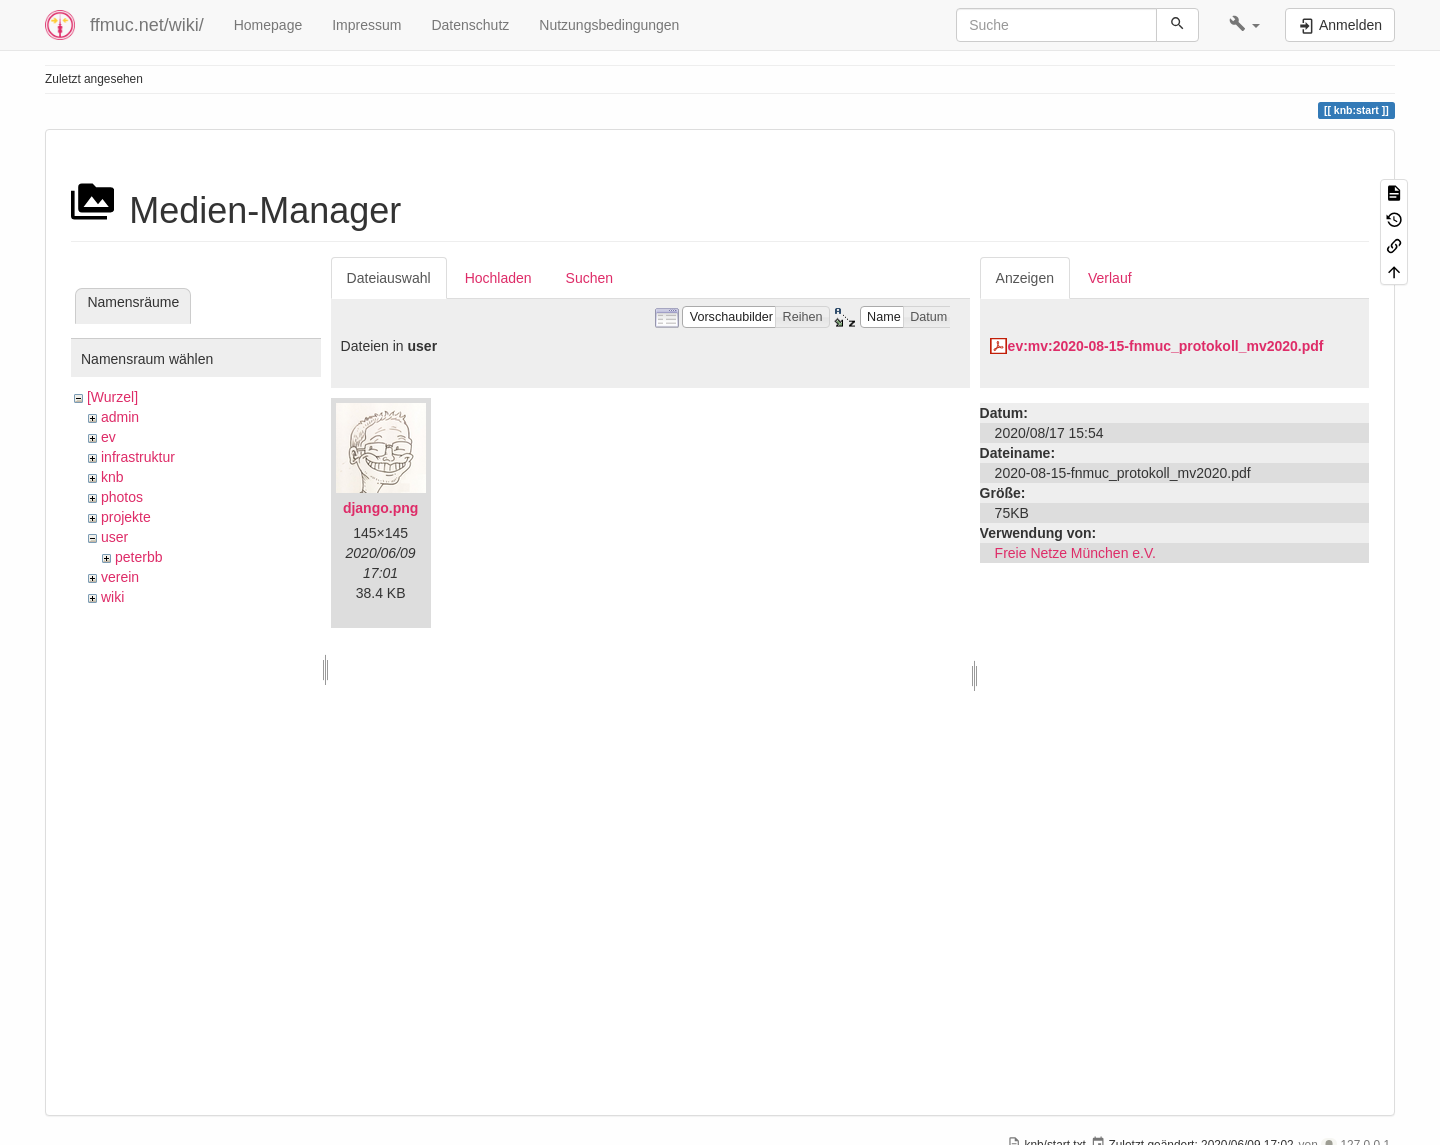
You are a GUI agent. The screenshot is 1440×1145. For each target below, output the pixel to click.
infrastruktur (138, 457)
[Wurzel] (112, 397)
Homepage (268, 25)
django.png (380, 508)
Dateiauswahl (389, 278)
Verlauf (1110, 278)
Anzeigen (1025, 278)
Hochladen (498, 278)
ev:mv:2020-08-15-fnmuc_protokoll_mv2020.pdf (1166, 346)
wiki (112, 597)
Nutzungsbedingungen (609, 25)
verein (120, 577)
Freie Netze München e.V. (1075, 553)
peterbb (138, 557)
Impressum (366, 25)
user (114, 537)
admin (120, 417)
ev (108, 437)
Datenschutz (470, 25)
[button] (1244, 25)
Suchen (589, 278)
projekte (126, 517)
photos (122, 497)
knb (112, 477)
